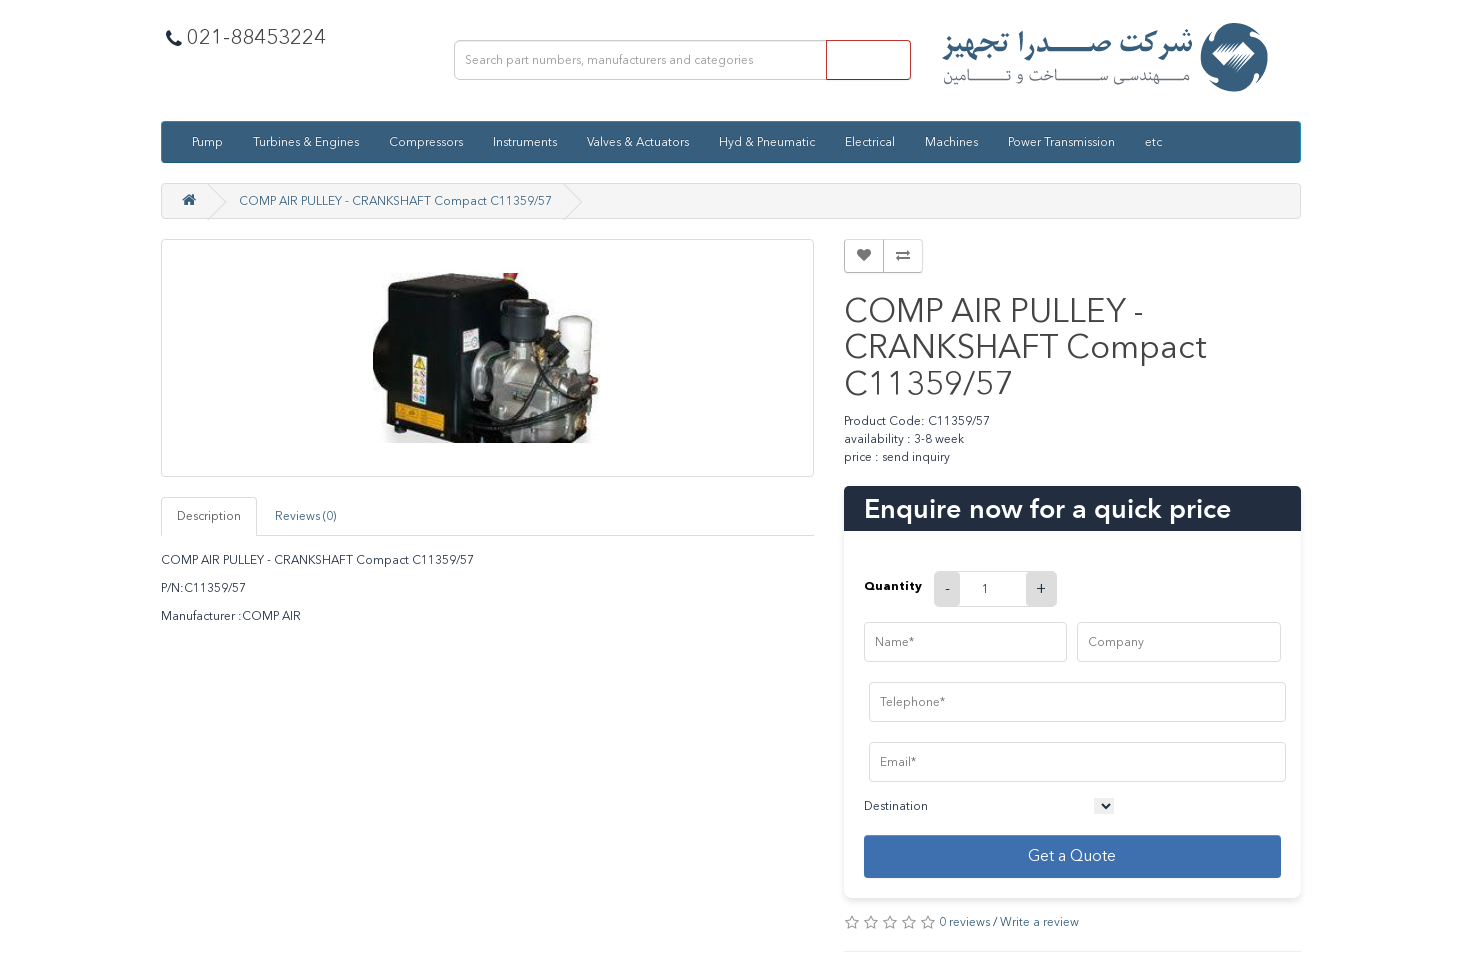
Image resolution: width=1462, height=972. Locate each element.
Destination (896, 806)
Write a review (1039, 922)
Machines (951, 142)
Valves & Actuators (638, 142)
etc (1153, 142)
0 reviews (964, 922)
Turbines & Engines (306, 142)
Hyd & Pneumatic (767, 142)
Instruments (525, 142)
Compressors (426, 142)
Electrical (870, 142)
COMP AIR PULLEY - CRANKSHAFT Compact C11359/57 (395, 201)
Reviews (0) (305, 516)
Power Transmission (1061, 142)
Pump (207, 142)
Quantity (893, 585)
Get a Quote (1072, 855)
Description (209, 516)
